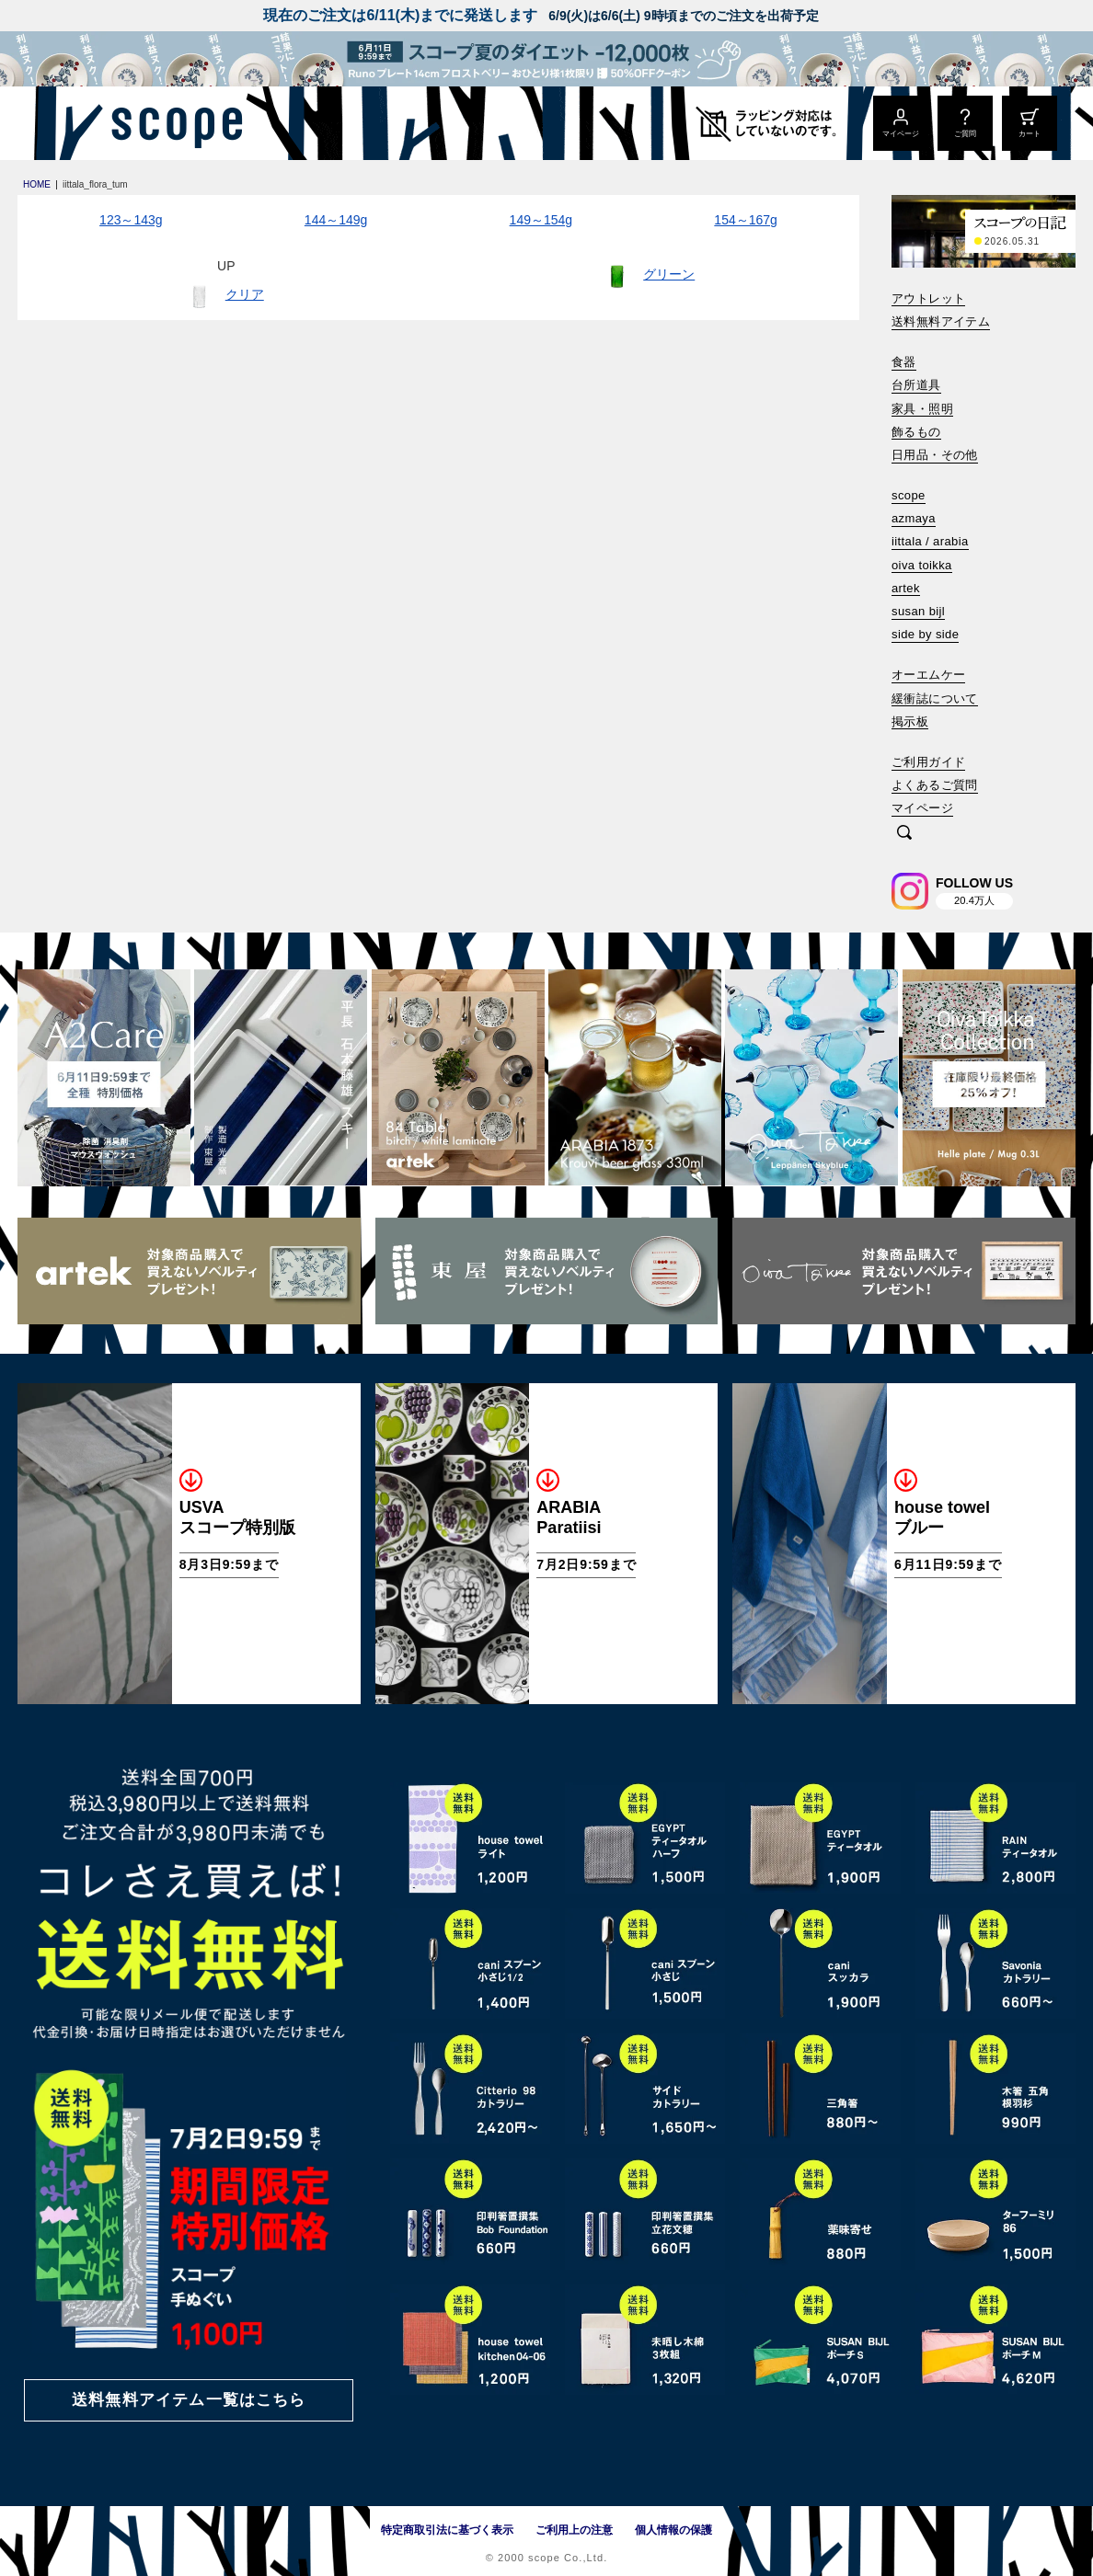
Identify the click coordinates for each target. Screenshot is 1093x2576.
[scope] (171, 123)
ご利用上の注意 (574, 2530)
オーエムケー (928, 674)
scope (909, 495)
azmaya (914, 518)
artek (906, 588)
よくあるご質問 (935, 785)
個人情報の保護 (673, 2530)
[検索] (904, 833)
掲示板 (910, 721)
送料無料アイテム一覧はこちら (188, 2400)
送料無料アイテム (941, 321)
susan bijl (918, 611)
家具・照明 (922, 409)
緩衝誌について (935, 698)
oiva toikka (922, 565)
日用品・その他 (935, 455)
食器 (904, 362)
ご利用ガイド (928, 762)
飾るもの (916, 432)
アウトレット (928, 298)
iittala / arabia (930, 541)
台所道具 (916, 385)
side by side (925, 634)
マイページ (922, 808)
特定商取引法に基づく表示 (447, 2530)
